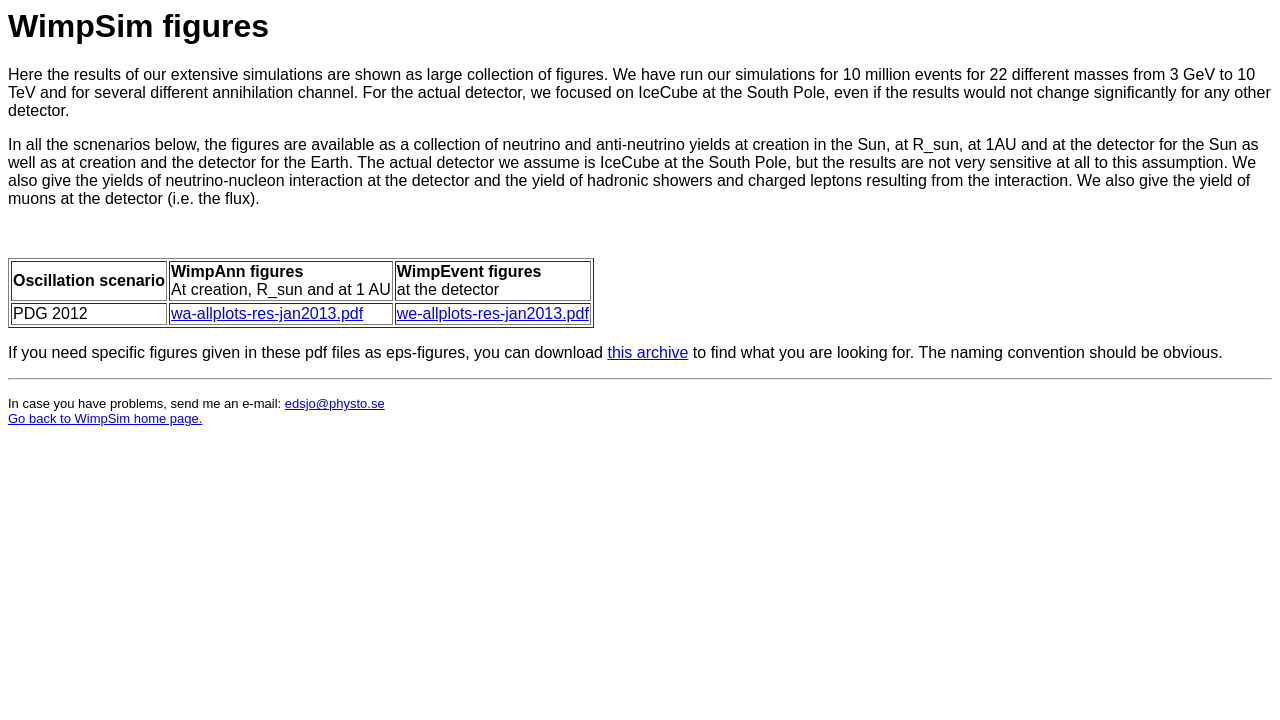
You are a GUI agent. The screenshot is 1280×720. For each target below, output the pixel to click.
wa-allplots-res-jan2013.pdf (267, 313)
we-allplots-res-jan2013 (479, 313)
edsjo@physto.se (335, 403)
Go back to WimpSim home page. (105, 418)
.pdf (575, 313)
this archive (647, 352)
